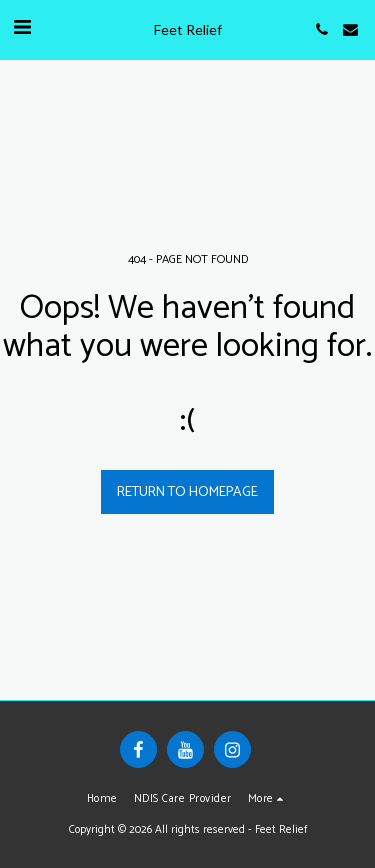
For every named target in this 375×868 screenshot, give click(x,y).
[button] (22, 28)
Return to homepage (187, 492)
